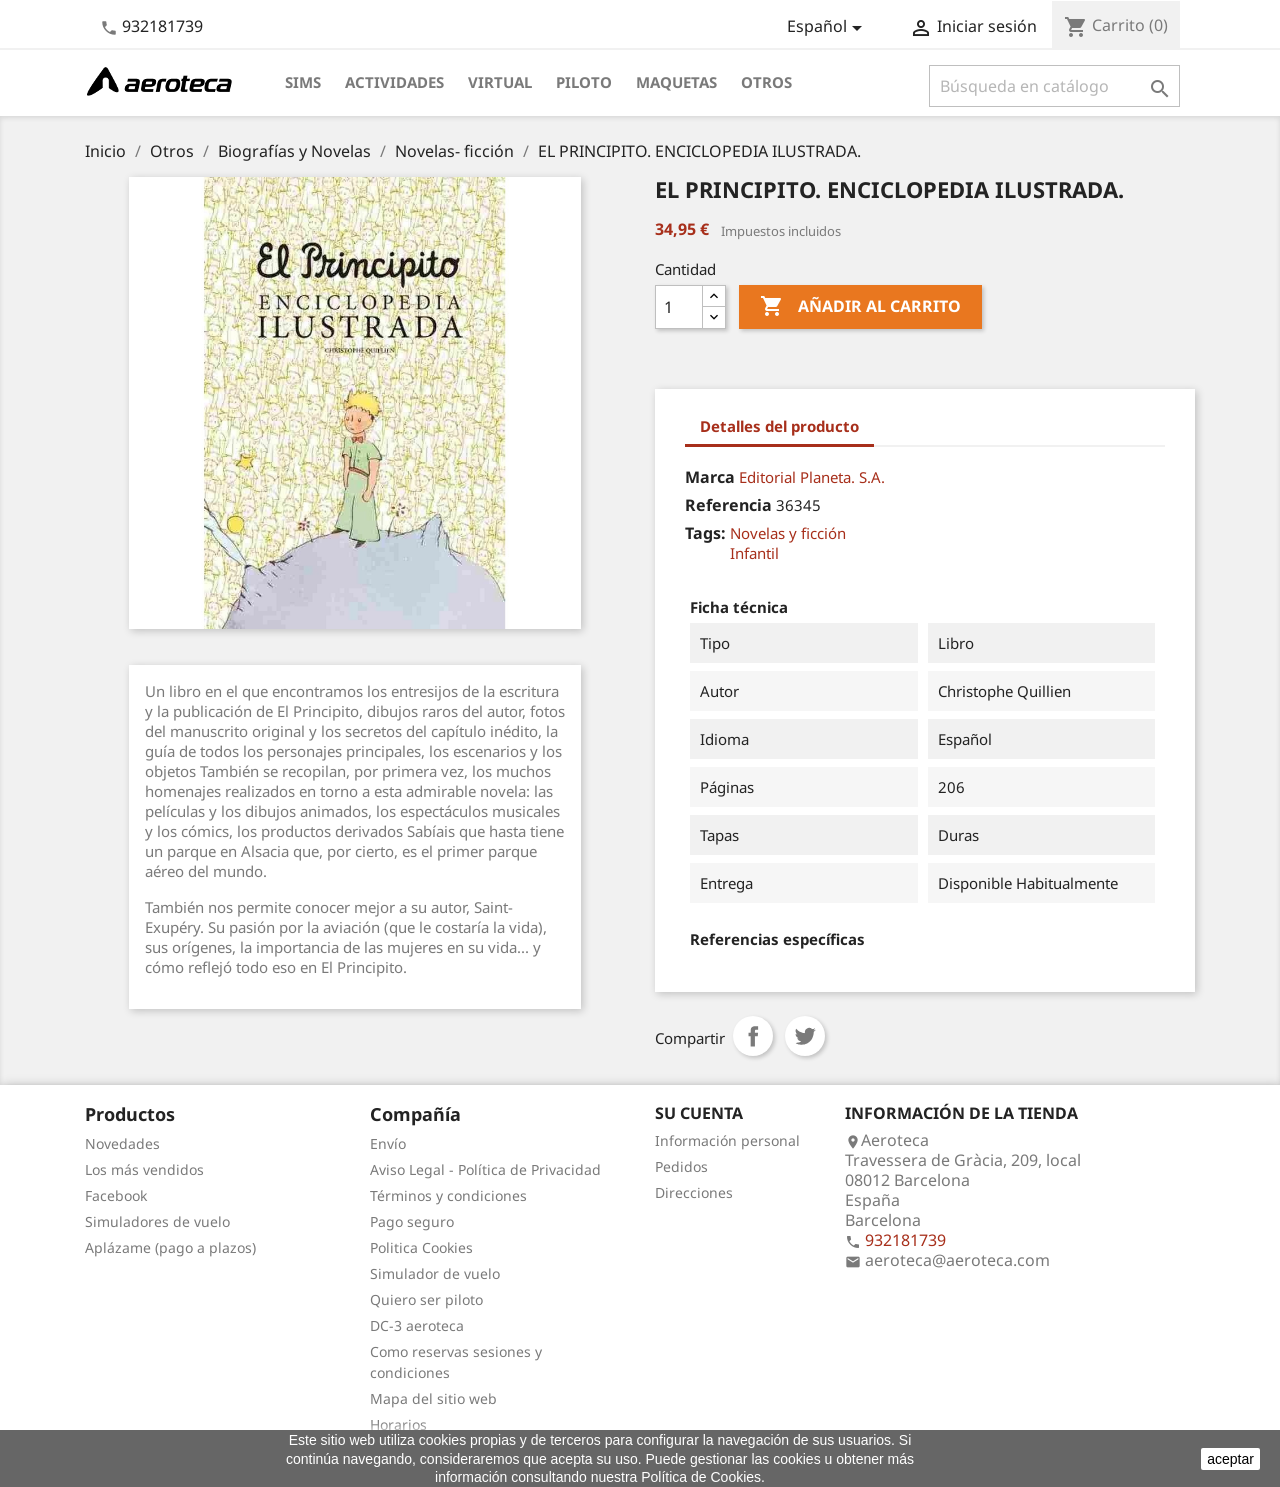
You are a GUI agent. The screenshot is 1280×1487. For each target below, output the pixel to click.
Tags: (705, 533)
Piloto (584, 82)
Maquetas (676, 82)
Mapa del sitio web (433, 1398)
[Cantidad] (679, 307)
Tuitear (805, 1036)
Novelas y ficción (788, 533)
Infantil (754, 553)
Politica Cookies (421, 1247)
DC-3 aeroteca (417, 1325)
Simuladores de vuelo (157, 1221)
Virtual (500, 82)
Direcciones (694, 1192)
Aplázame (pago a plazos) (170, 1247)
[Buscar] (1054, 86)
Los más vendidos (144, 1169)
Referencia (728, 505)
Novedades (122, 1143)
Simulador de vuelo (435, 1273)
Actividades (394, 82)
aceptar (1230, 1459)
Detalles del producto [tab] (779, 426)
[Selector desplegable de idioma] (828, 28)
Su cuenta (699, 1113)
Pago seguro (412, 1221)
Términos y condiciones (448, 1195)
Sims (303, 82)
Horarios (398, 1424)
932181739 (162, 26)
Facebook (116, 1195)
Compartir (753, 1036)
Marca (710, 477)
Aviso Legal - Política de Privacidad (485, 1169)
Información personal (727, 1140)
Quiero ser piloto (426, 1299)
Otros (766, 82)
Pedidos (681, 1166)
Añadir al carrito (860, 307)
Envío (388, 1143)
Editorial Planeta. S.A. (812, 477)
